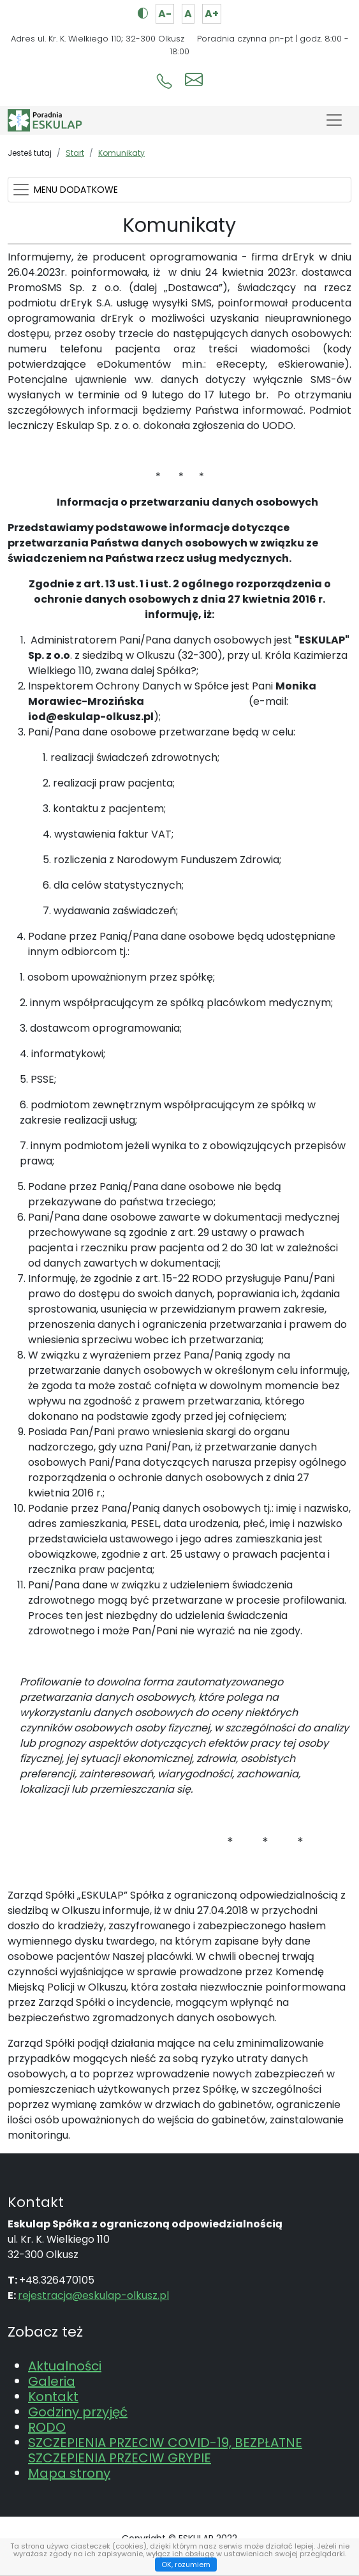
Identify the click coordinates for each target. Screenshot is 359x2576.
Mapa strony (69, 2473)
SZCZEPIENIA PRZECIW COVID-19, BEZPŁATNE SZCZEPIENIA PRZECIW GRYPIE (165, 2450)
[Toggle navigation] (334, 120)
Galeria (51, 2381)
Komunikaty (121, 152)
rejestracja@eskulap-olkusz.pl (93, 2295)
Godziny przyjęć (78, 2412)
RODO (47, 2427)
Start (75, 152)
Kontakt (53, 2397)
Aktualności (64, 2366)
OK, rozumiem (185, 2564)
